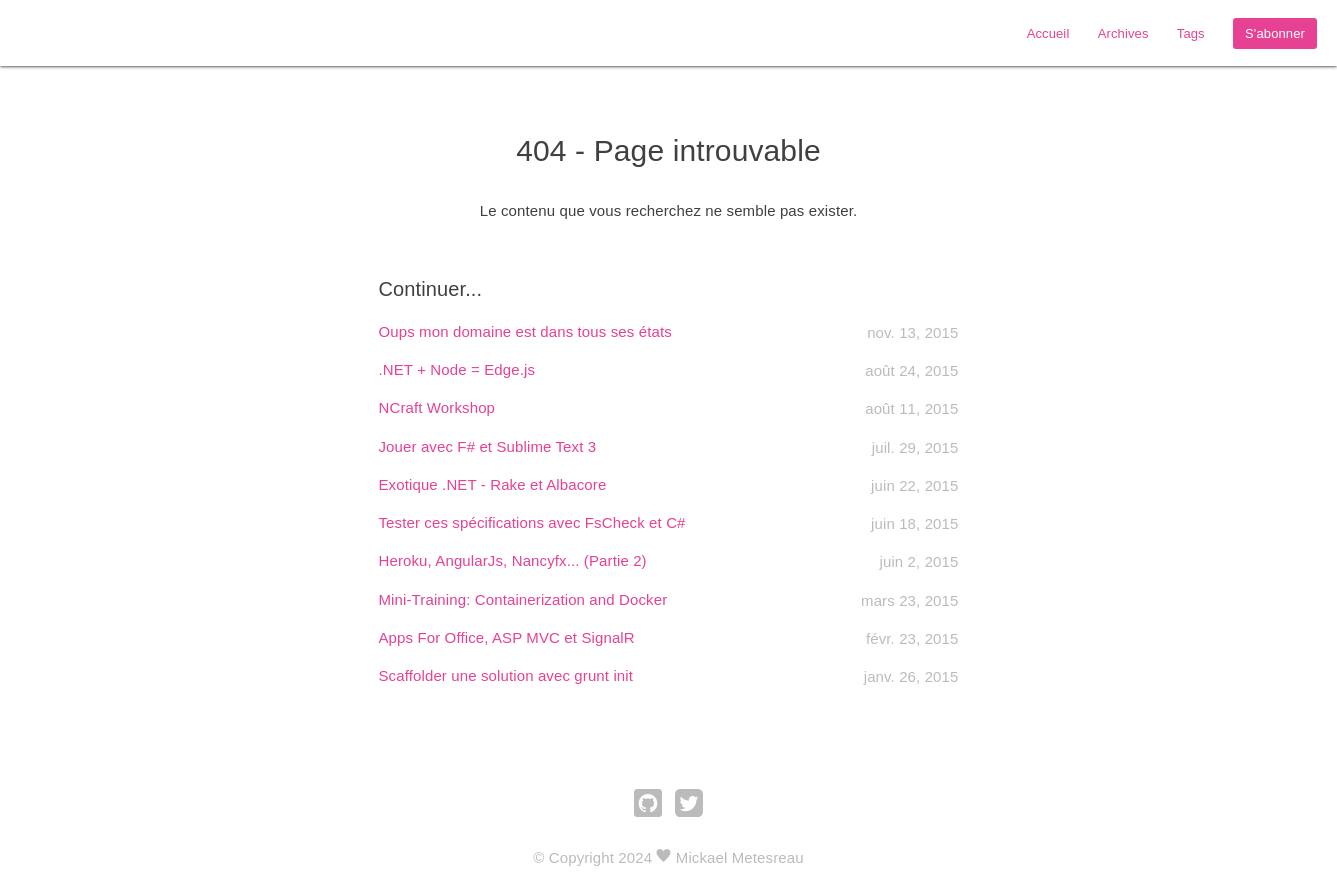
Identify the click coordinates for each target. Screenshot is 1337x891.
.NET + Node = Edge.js (457, 369)
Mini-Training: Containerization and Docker (523, 599)
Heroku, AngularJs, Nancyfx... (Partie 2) (513, 560)
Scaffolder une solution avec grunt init (506, 675)
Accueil (1048, 33)
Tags (1191, 33)
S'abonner (1275, 33)
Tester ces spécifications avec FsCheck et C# (532, 522)
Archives (1123, 33)
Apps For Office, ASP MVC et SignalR (507, 637)
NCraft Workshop (437, 407)
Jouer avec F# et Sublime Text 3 (488, 446)
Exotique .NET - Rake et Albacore (493, 484)
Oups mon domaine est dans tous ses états (525, 331)
